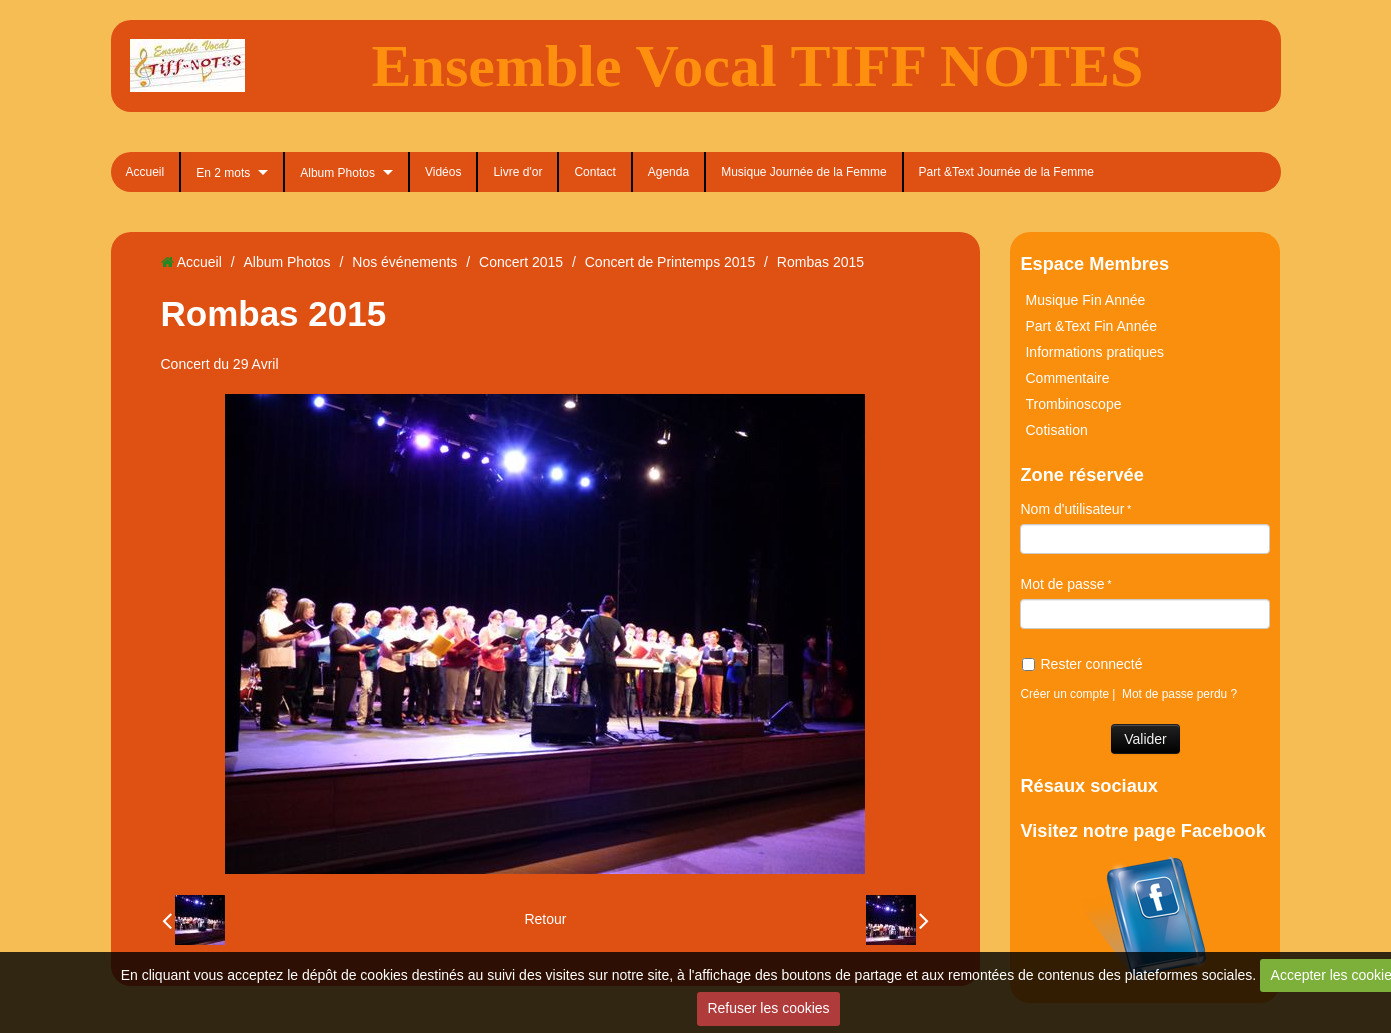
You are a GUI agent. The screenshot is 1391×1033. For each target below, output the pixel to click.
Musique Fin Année (1085, 300)
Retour (545, 919)
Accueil (145, 172)
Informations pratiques (1094, 352)
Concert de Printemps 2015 (670, 262)
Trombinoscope (1073, 404)
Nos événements (404, 262)
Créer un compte (1064, 694)
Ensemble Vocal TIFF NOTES (758, 66)
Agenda (668, 172)
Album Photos (337, 173)
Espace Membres (1094, 264)
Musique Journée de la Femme (803, 172)
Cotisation (1056, 430)
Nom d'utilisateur (1072, 509)
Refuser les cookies (768, 1008)
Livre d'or (517, 172)
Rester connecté (1082, 664)
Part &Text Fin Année (1091, 326)
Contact (594, 172)
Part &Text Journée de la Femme (1006, 172)
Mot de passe (1062, 584)
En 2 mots (223, 173)
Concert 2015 (521, 262)
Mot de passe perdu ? (1179, 694)
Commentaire (1067, 378)
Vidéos (443, 172)
